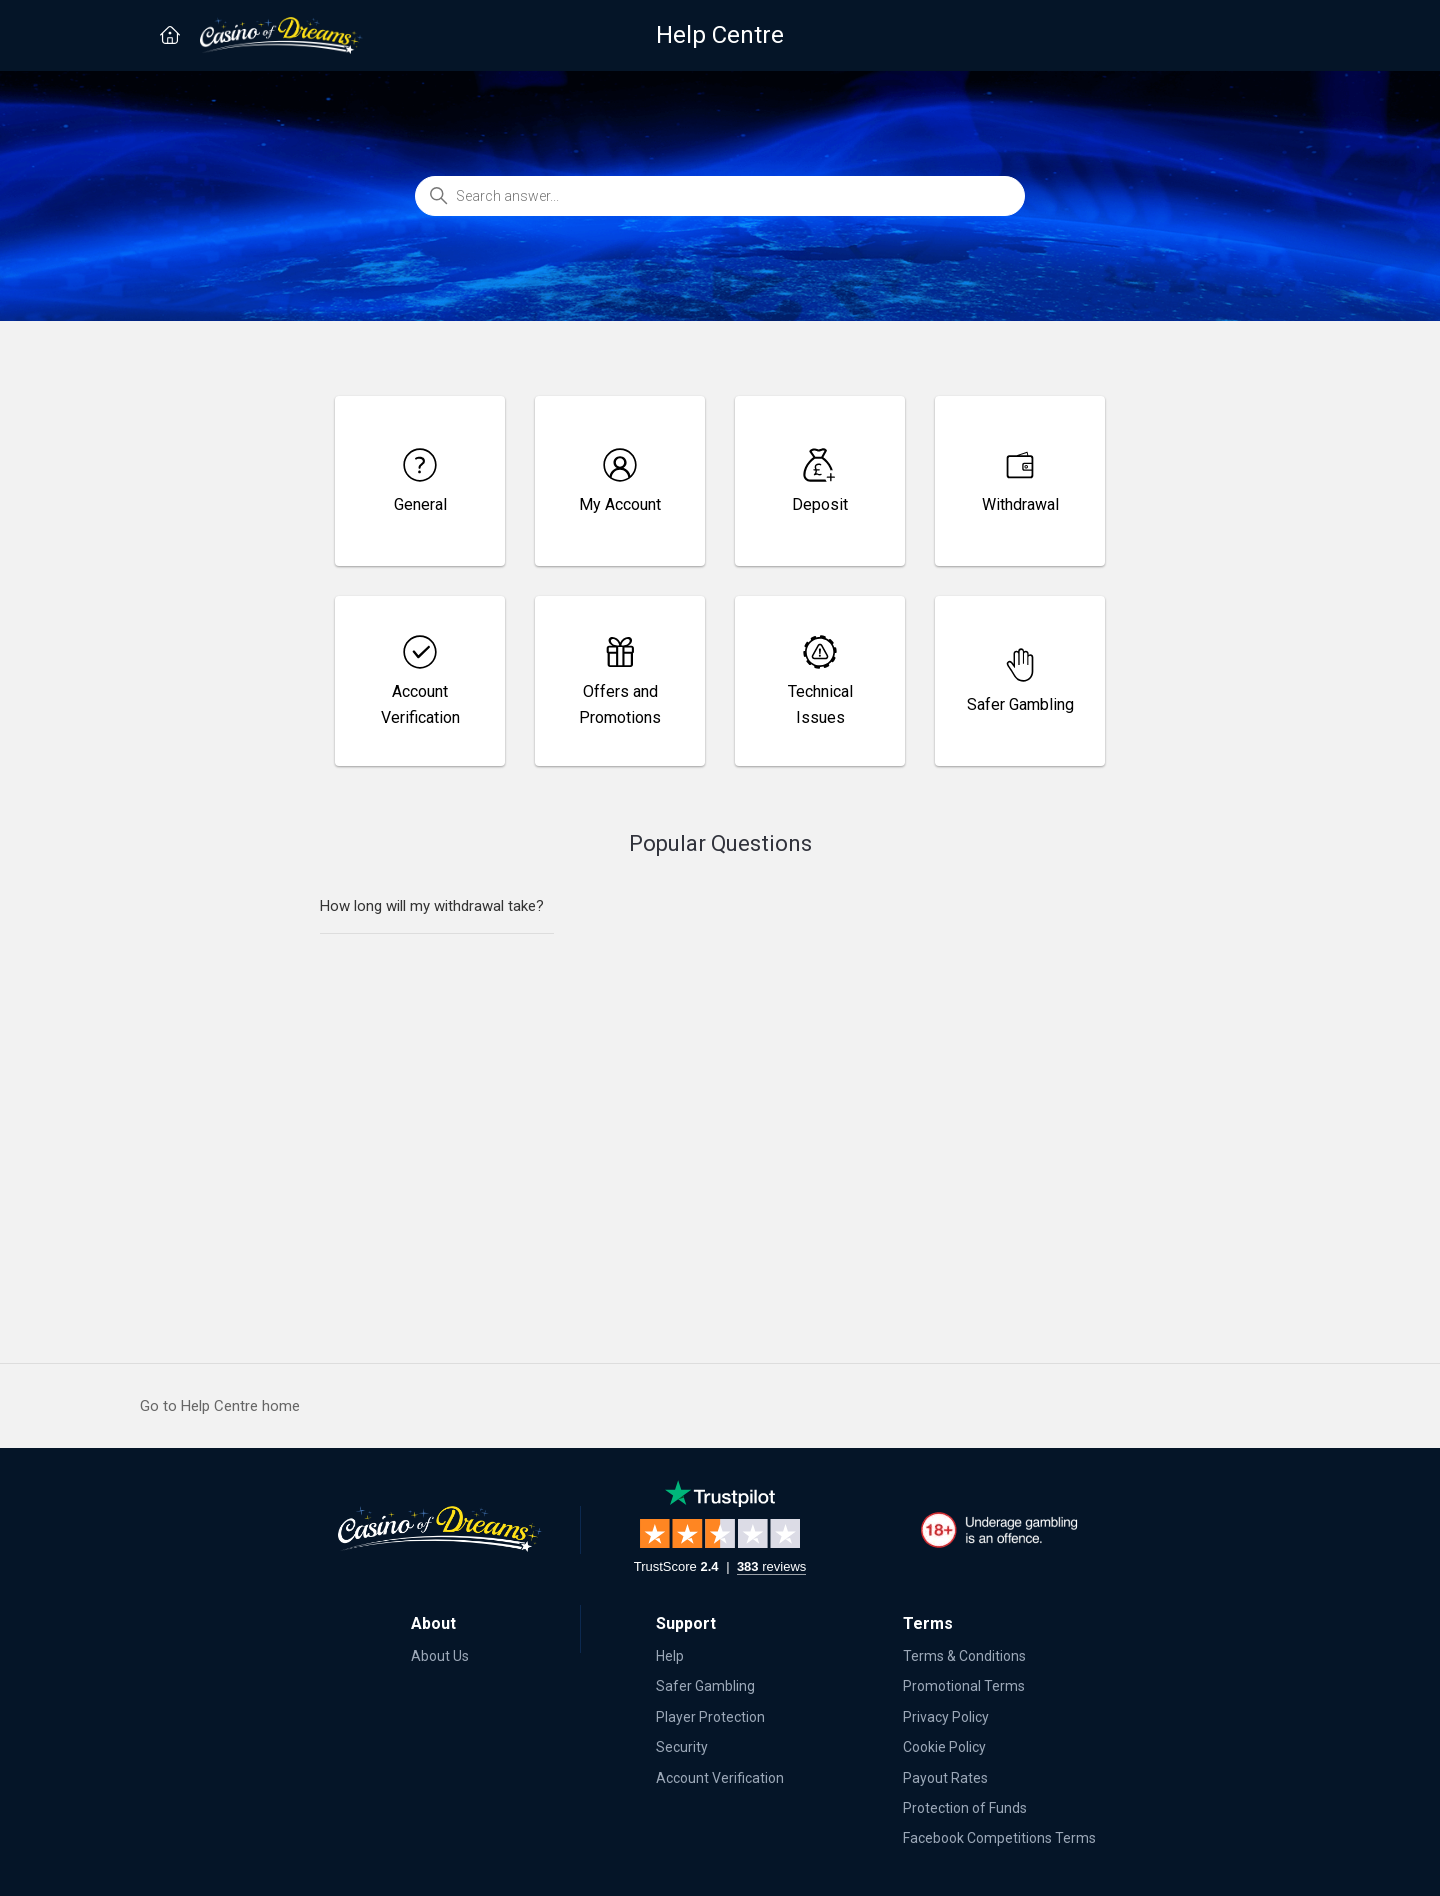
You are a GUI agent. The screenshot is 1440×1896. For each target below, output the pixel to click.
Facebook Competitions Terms (999, 1838)
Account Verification (720, 1778)
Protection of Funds (965, 1808)
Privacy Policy (946, 1717)
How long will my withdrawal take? (432, 906)
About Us (440, 1656)
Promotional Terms (964, 1686)
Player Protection (710, 1717)
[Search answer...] (720, 196)
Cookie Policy (944, 1747)
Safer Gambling (705, 1686)
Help (670, 1656)
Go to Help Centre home (220, 1406)
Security (682, 1747)
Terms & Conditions (964, 1656)
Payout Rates (945, 1778)
